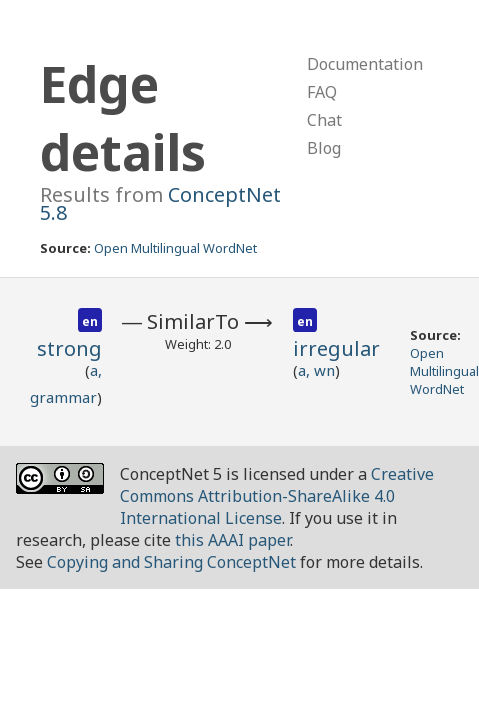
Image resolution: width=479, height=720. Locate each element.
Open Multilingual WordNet (175, 248)
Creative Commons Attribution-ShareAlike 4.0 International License (277, 496)
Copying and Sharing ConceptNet (171, 562)
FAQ (322, 92)
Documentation (365, 64)
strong (69, 348)
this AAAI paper (232, 540)
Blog (324, 148)
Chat (324, 120)
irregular (336, 348)
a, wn (316, 370)
